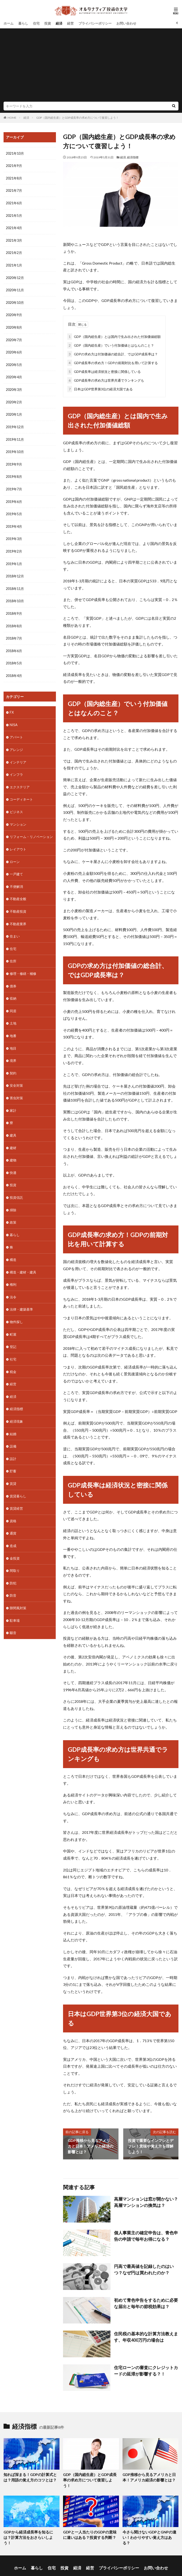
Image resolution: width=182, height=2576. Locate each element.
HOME (12, 117)
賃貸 (13, 1468)
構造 (13, 1247)
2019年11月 (15, 436)
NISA (14, 718)
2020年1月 (14, 412)
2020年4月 (14, 375)
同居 (13, 1001)
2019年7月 (14, 485)
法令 (13, 1284)
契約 (13, 1063)
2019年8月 (14, 473)
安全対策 (16, 1075)
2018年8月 (14, 621)
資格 (13, 1505)
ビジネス (16, 804)
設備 (13, 1432)
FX (12, 706)
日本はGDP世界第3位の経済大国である (100, 388)
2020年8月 (14, 325)
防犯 (13, 1567)
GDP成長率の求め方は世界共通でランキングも (105, 379)
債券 (13, 977)
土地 (13, 1013)
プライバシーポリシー (95, 23)
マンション (18, 817)
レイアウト (18, 841)
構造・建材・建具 (23, 1259)
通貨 (13, 1518)
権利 (13, 1272)
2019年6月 (14, 498)
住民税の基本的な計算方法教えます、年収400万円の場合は (142, 2335)
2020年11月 (15, 289)
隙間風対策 (18, 1591)
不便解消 (16, 878)
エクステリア (20, 780)
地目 (13, 1038)
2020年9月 (14, 313)
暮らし (23, 23)
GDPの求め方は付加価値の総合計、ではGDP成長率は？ (112, 353)
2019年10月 (15, 448)
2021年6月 (14, 203)
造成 (13, 1530)
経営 (70, 23)
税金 (13, 1358)
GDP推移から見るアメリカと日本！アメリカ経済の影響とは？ (149, 2475)
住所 (13, 952)
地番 (13, 1026)
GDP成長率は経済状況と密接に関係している (104, 370)
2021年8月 (14, 178)
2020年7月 (14, 338)
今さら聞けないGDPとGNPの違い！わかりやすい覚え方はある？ (150, 2526)
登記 (13, 1333)
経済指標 (132, 157)
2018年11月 (15, 584)
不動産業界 (18, 915)
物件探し (16, 1309)
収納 (13, 989)
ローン (15, 854)
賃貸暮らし (18, 1481)
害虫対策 (16, 1087)
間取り (15, 1554)
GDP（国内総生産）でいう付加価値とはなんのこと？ (110, 344)
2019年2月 (14, 547)
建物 (13, 1149)
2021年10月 (15, 153)
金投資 (15, 1542)
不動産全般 (18, 891)
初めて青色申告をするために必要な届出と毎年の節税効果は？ (144, 2302)
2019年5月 (14, 510)
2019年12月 (15, 424)
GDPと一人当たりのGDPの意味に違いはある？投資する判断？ (90, 2526)
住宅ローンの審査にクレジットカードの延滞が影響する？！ (144, 2369)
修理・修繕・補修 (23, 964)
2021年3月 (14, 239)
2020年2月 (14, 399)
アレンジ (16, 743)
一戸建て (16, 866)
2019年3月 (14, 534)
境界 (13, 1050)
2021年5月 (14, 215)
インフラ (16, 768)
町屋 (13, 1321)
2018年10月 (15, 596)
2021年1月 (14, 264)
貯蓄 (13, 1456)
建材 (13, 1136)
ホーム (9, 23)
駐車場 (15, 1604)
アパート (16, 731)
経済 (59, 23)
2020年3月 (14, 387)
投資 (47, 23)
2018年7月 (14, 633)
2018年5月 (14, 657)
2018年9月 (14, 608)
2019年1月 (14, 559)
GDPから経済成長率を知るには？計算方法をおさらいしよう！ (30, 2526)
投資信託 (16, 1186)
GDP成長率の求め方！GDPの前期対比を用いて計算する (112, 362)
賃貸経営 (16, 1493)
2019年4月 (14, 522)
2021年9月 (14, 166)
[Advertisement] (91, 66)
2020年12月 (15, 276)
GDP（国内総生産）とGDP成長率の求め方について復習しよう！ (77, 117)
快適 (13, 1161)
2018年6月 (14, 645)
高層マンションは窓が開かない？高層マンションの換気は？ (144, 2200)
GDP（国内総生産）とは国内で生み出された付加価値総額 (114, 335)
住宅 (36, 23)
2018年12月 (15, 571)
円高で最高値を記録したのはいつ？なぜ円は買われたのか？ (144, 2268)
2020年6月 (14, 350)
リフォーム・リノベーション (31, 829)
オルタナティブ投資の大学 (105, 2564)
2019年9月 (14, 461)
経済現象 (16, 1407)
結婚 (13, 1419)
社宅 (13, 1345)
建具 (13, 1124)
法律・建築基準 (21, 1296)
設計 (13, 1444)
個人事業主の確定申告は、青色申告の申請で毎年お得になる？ (144, 2234)
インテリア (18, 755)
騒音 (13, 1616)
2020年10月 (15, 301)
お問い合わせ (126, 23)
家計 (13, 1100)
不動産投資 (18, 903)
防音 (13, 1579)
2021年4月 (14, 227)
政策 (13, 1210)
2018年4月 (14, 670)
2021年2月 (14, 252)
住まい (15, 927)
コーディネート (21, 792)
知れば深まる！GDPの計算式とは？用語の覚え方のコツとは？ (30, 2475)
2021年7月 (14, 190)
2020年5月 (14, 362)
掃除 (13, 1198)
